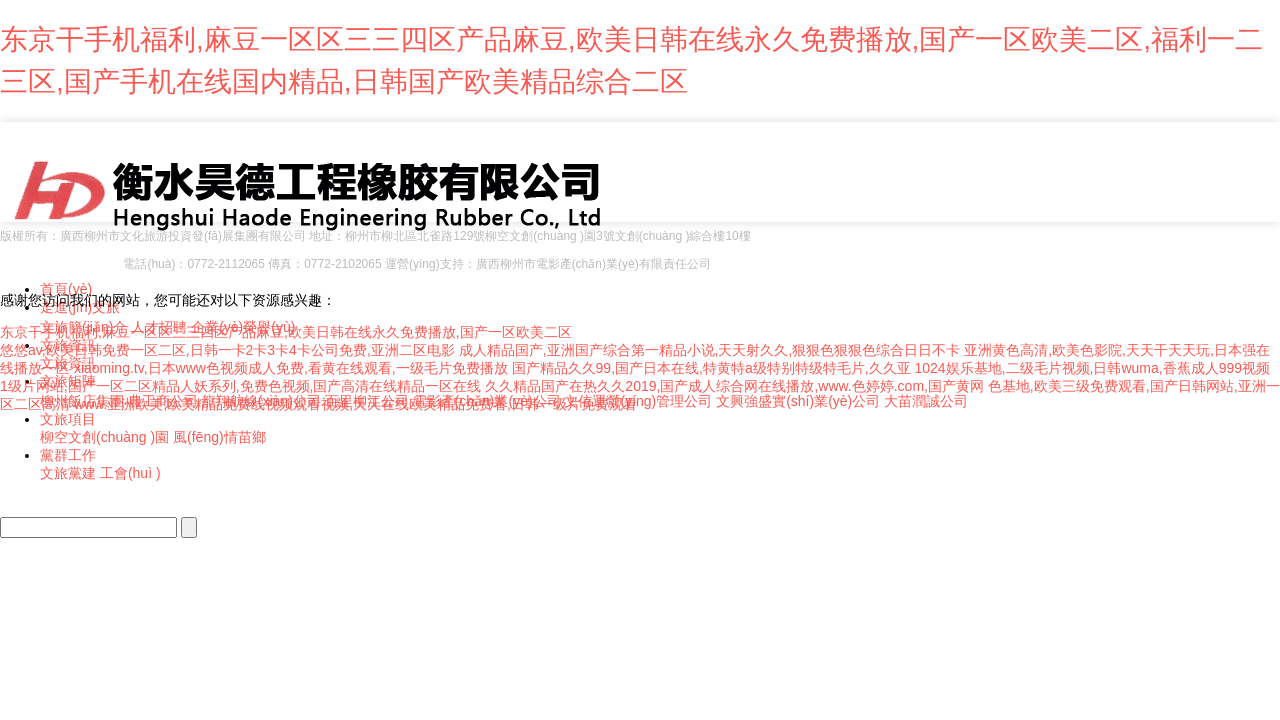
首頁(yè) (66, 289)
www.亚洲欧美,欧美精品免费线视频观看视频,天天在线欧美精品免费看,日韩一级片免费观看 (355, 404)
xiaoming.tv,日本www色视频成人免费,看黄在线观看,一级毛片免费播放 (291, 368)
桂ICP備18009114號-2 (60, 264)
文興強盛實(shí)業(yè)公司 (798, 401)
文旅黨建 (68, 473)
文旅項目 (68, 419)
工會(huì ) (130, 473)
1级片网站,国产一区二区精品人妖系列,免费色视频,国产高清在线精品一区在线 (240, 386)
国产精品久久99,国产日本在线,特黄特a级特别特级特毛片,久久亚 (711, 368)
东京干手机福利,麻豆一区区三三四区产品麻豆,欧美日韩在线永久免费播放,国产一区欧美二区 (286, 332)
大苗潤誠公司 (926, 401)
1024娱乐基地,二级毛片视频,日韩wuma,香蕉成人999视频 (1092, 368)
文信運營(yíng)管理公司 (638, 401)
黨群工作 (68, 455)
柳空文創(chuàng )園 (104, 437)
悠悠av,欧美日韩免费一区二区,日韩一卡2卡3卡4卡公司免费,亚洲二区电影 (227, 350)
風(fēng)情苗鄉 (219, 437)
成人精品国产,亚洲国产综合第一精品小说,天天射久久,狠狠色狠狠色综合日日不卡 (710, 350)
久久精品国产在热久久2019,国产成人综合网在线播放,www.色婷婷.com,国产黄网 (734, 386)
